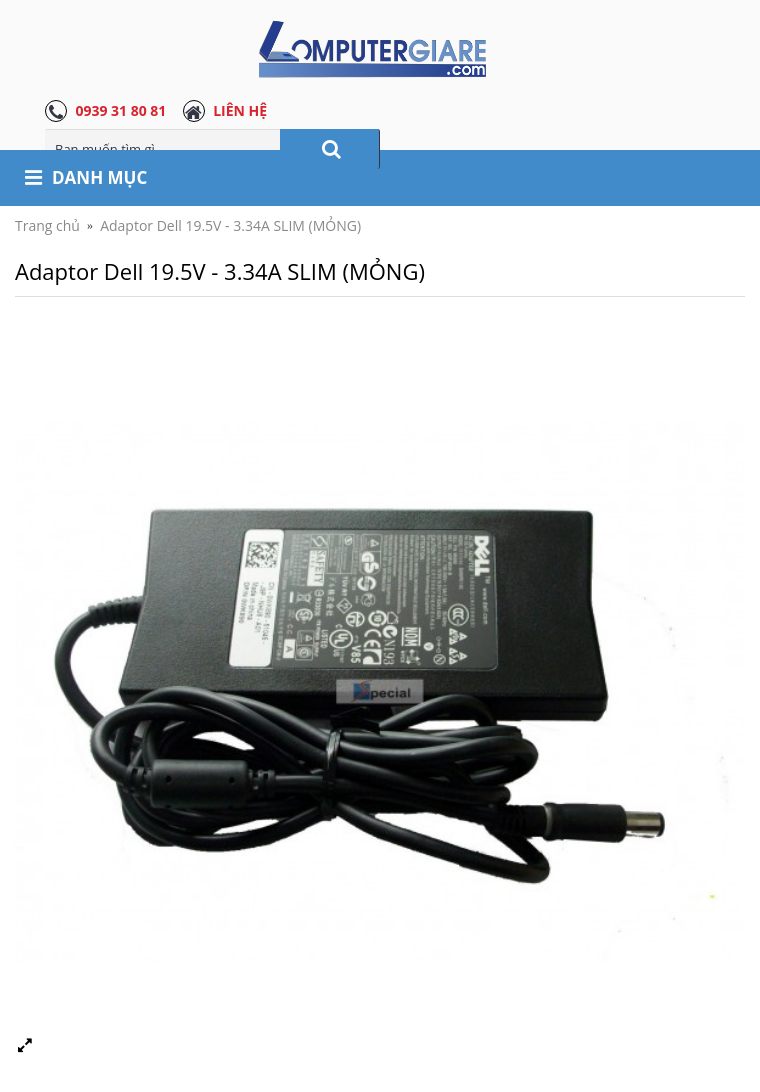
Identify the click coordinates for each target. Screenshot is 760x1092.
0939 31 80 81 (120, 110)
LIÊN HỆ (240, 110)
